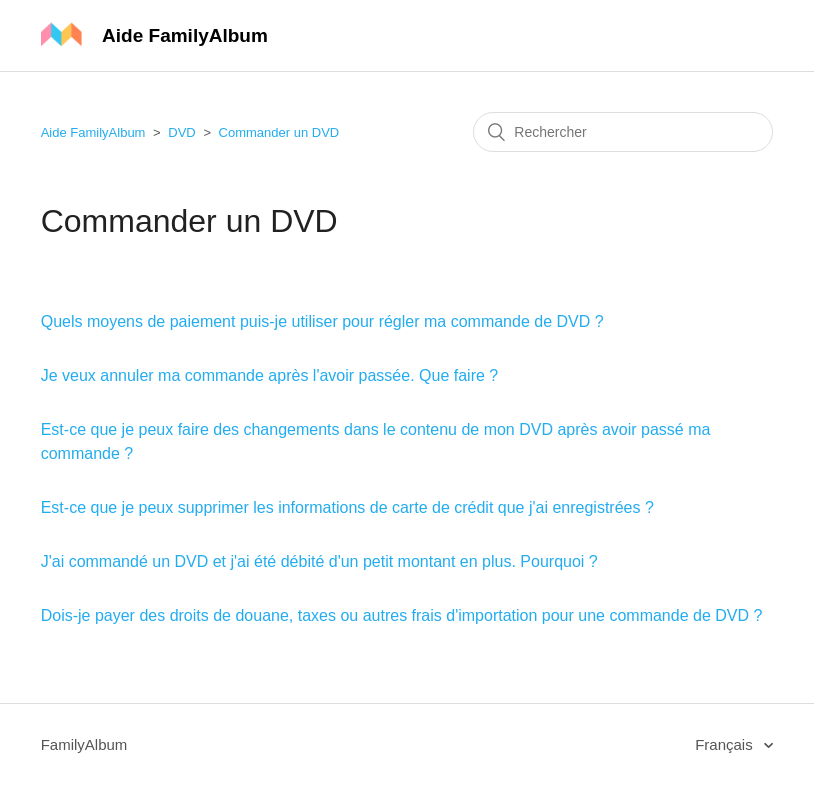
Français (726, 744)
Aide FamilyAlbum (93, 132)
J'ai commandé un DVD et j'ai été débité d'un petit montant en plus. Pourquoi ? (319, 561)
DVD (181, 132)
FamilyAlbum (84, 744)
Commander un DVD (279, 132)
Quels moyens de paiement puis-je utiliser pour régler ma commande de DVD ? (322, 321)
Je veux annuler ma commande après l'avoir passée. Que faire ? (270, 375)
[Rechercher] (623, 132)
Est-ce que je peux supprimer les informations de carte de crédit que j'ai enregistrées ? (347, 507)
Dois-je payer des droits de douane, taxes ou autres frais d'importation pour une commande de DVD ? (402, 615)
